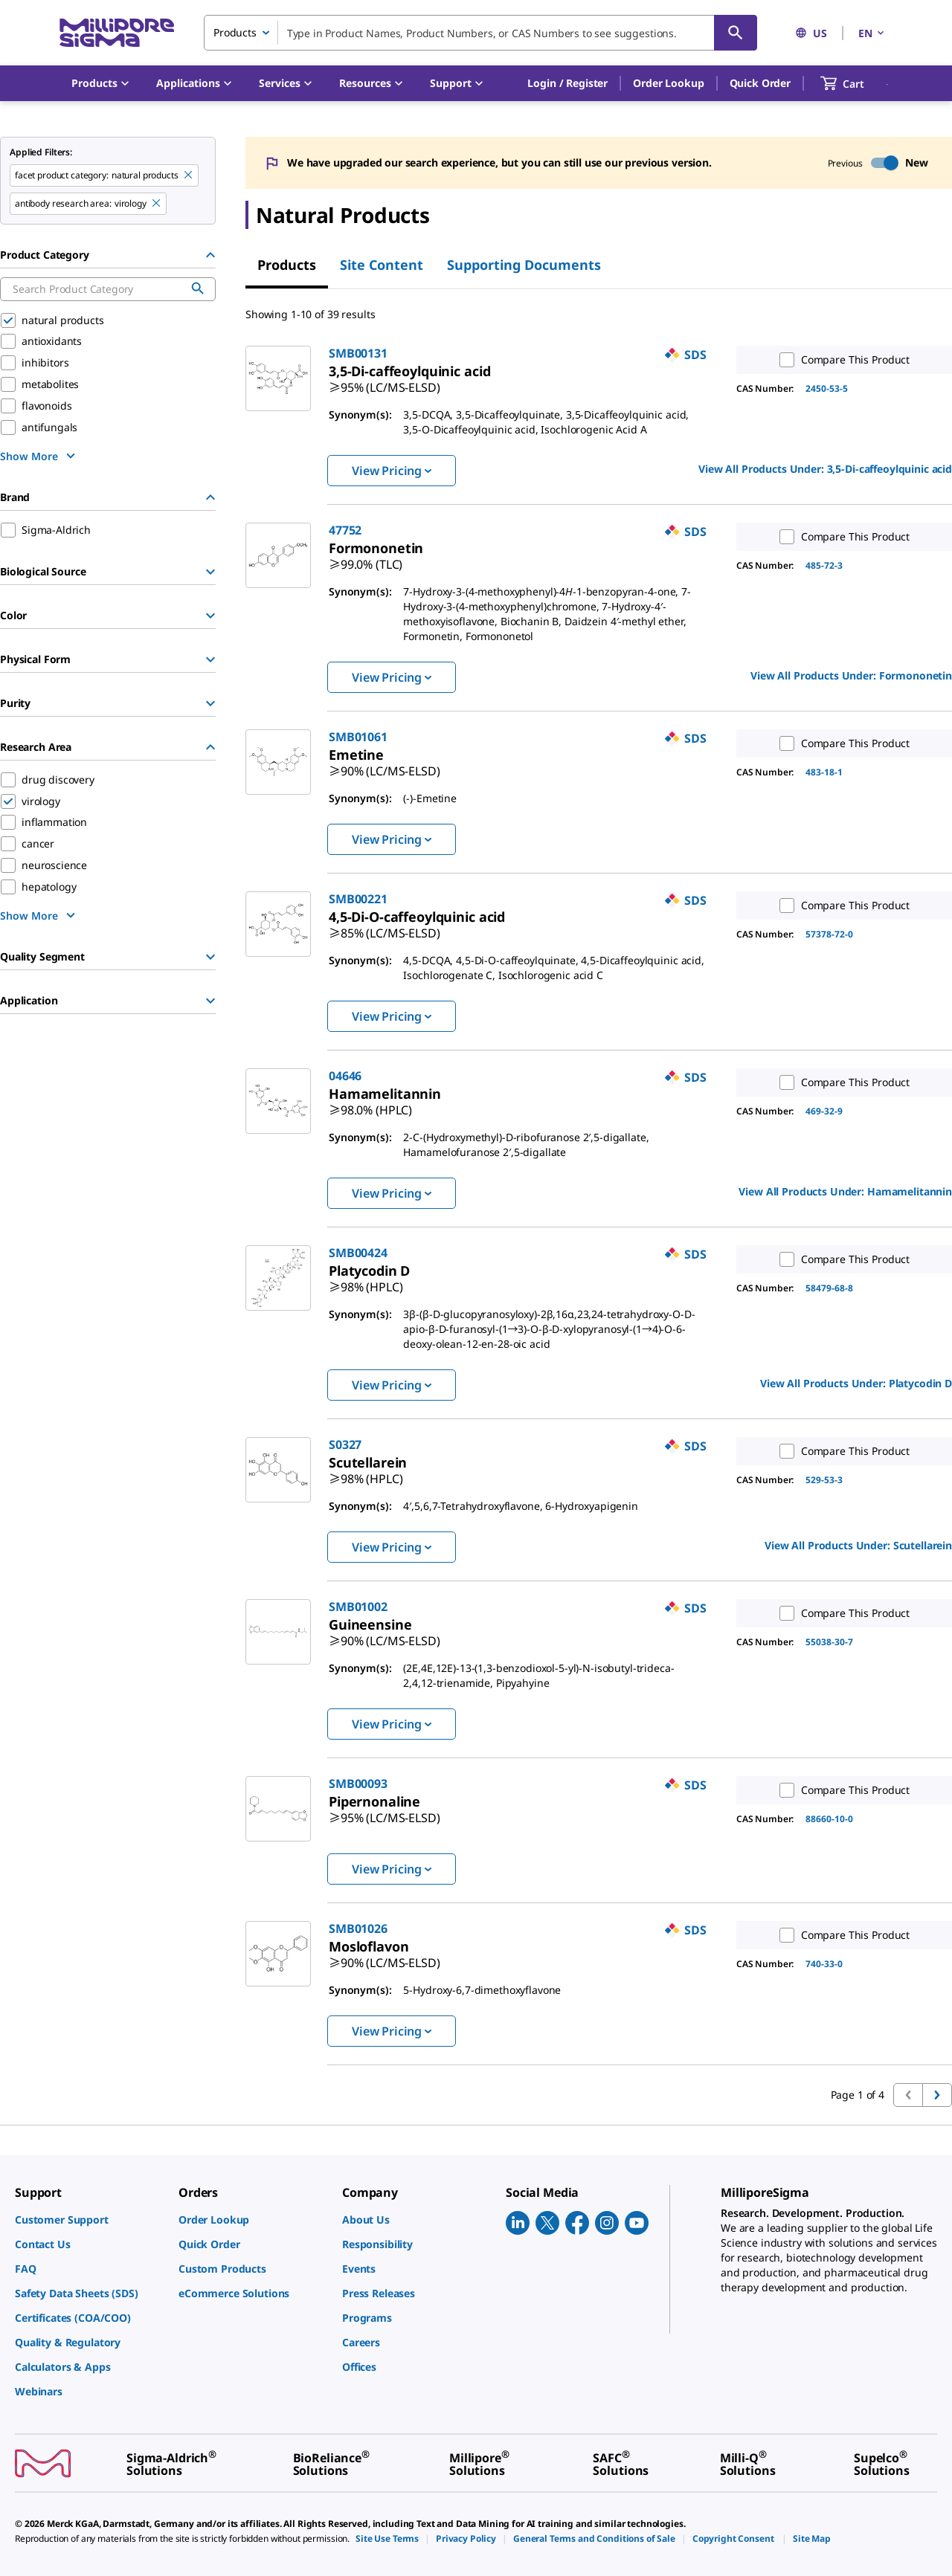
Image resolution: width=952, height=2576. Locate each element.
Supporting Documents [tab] (524, 265)
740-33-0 (824, 1963)
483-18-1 (824, 772)
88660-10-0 (829, 1818)
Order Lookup (668, 83)
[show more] (39, 456)
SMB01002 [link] (358, 1606)
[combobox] (480, 33)
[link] (384, 381)
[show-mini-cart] (855, 83)
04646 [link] (345, 1076)
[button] (567, 83)
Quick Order (760, 83)
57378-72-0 (829, 934)
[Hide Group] (210, 255)
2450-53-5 (826, 388)
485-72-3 (824, 565)
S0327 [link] (345, 1444)
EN (872, 33)
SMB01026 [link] (358, 1928)
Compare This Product (841, 360)
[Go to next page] (937, 2095)
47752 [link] (345, 530)
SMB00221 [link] (358, 899)
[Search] (735, 33)
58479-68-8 (829, 1288)
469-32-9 (824, 1111)
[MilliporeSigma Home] (117, 33)
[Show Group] (210, 571)
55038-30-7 (829, 1642)
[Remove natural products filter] (188, 175)
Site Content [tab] (381, 265)
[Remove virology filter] (156, 203)
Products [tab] (286, 265)
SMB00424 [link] (358, 1253)
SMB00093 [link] (358, 1783)
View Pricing (391, 470)
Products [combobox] (235, 32)
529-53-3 (824, 1479)
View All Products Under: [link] (825, 469)
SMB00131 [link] (358, 353)
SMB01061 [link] (358, 737)
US (811, 33)
